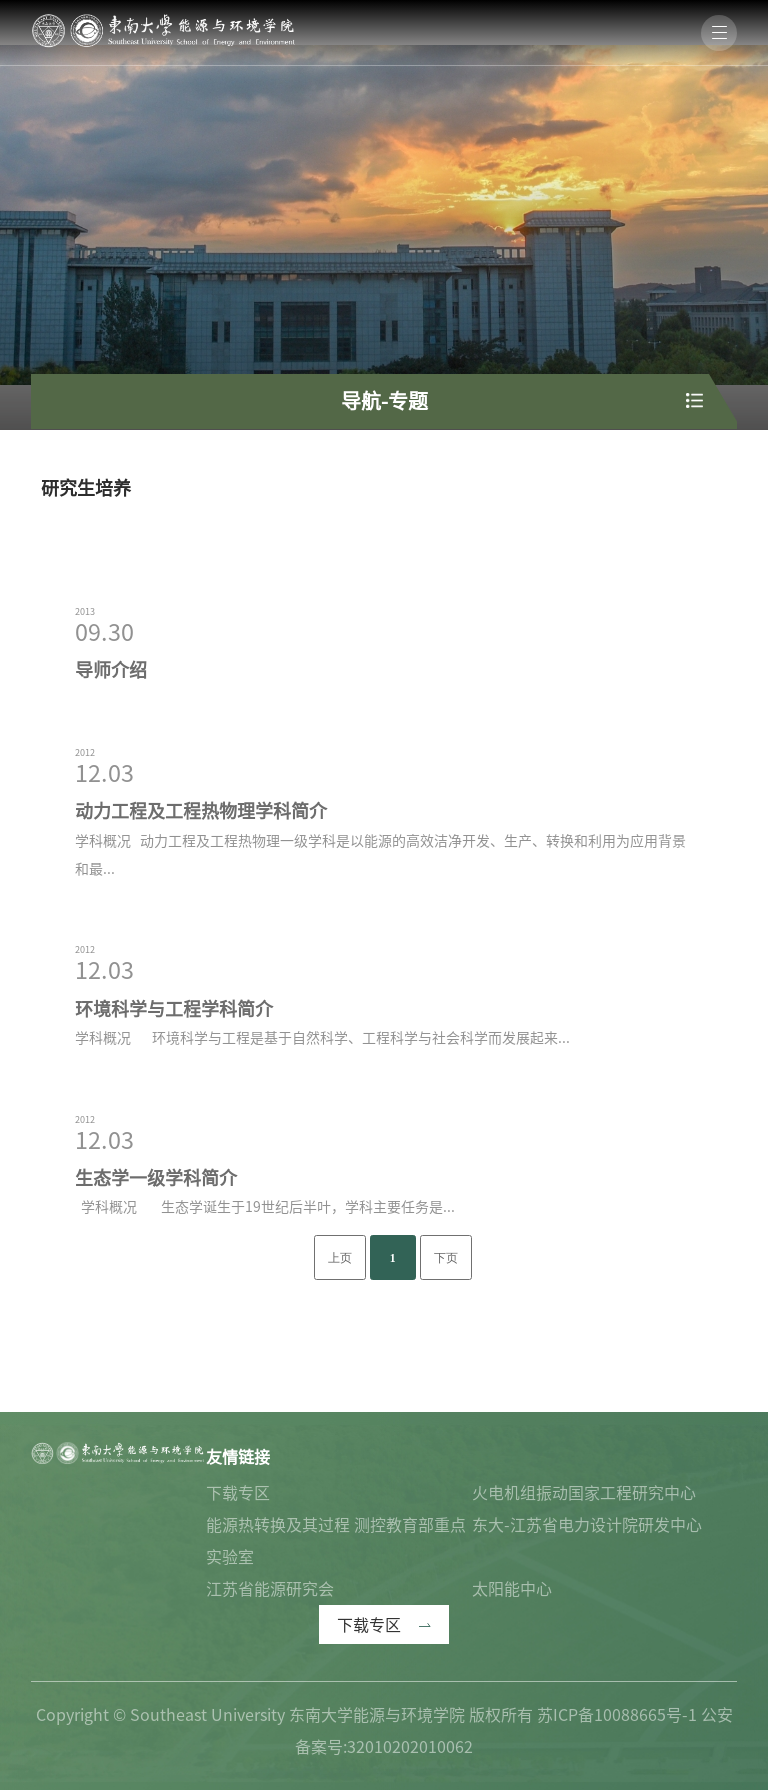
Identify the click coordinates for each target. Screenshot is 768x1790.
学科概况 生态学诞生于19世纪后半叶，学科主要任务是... (265, 1289)
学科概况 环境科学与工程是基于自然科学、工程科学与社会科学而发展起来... (322, 1120)
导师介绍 (111, 752)
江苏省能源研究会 (270, 1589)
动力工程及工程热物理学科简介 (201, 893)
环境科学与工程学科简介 (174, 1090)
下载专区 (238, 1493)
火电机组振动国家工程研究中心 (584, 1493)
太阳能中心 (512, 1589)
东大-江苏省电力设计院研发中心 (587, 1525)
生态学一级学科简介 (156, 1260)
